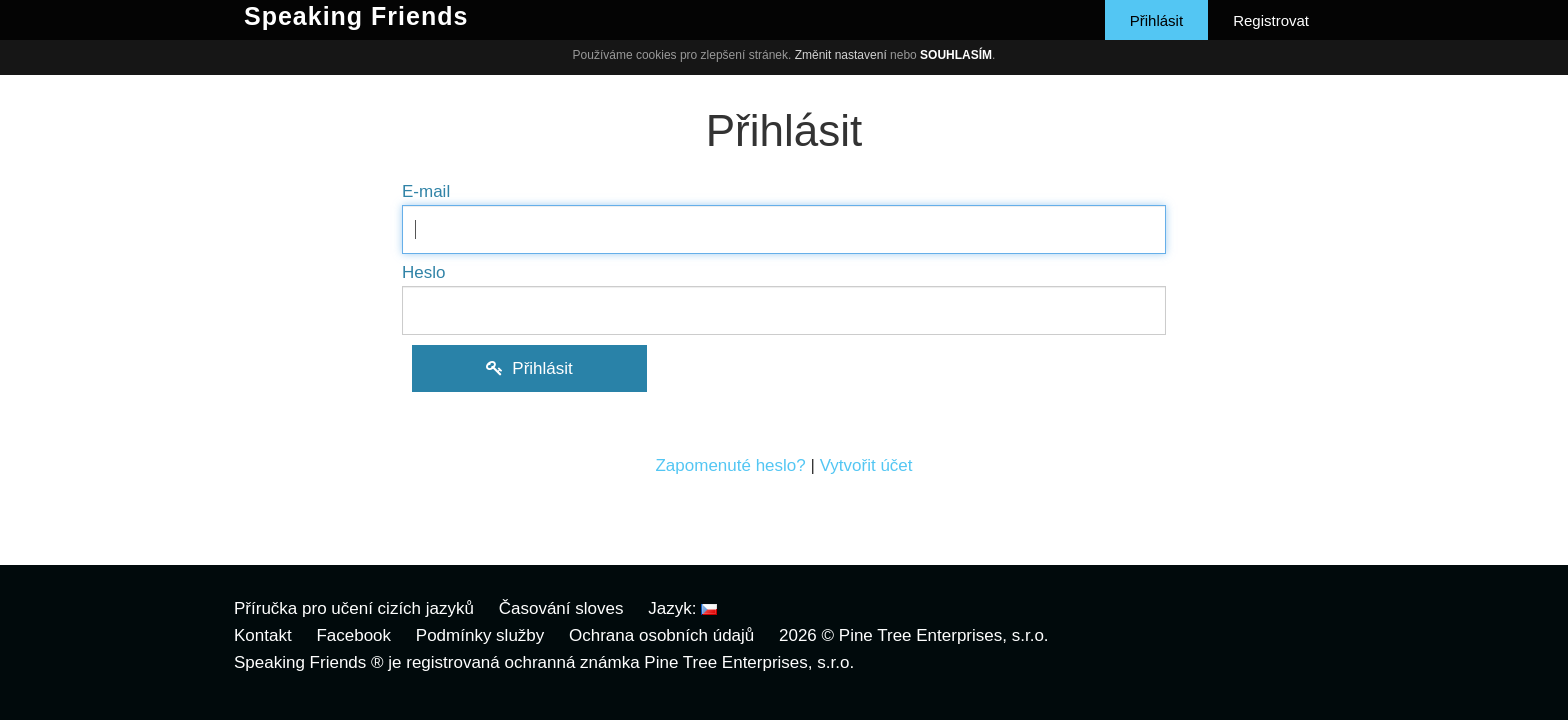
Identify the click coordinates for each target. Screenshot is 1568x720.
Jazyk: (682, 608)
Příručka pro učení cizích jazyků (354, 608)
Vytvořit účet (866, 465)
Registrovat (1271, 20)
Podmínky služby (480, 635)
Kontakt (263, 635)
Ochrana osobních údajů (661, 635)
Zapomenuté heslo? (730, 465)
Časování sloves (561, 608)
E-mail (426, 191)
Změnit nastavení (841, 55)
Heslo (423, 272)
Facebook (353, 635)
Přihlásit (1156, 20)
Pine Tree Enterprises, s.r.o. (944, 635)
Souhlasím (956, 55)
